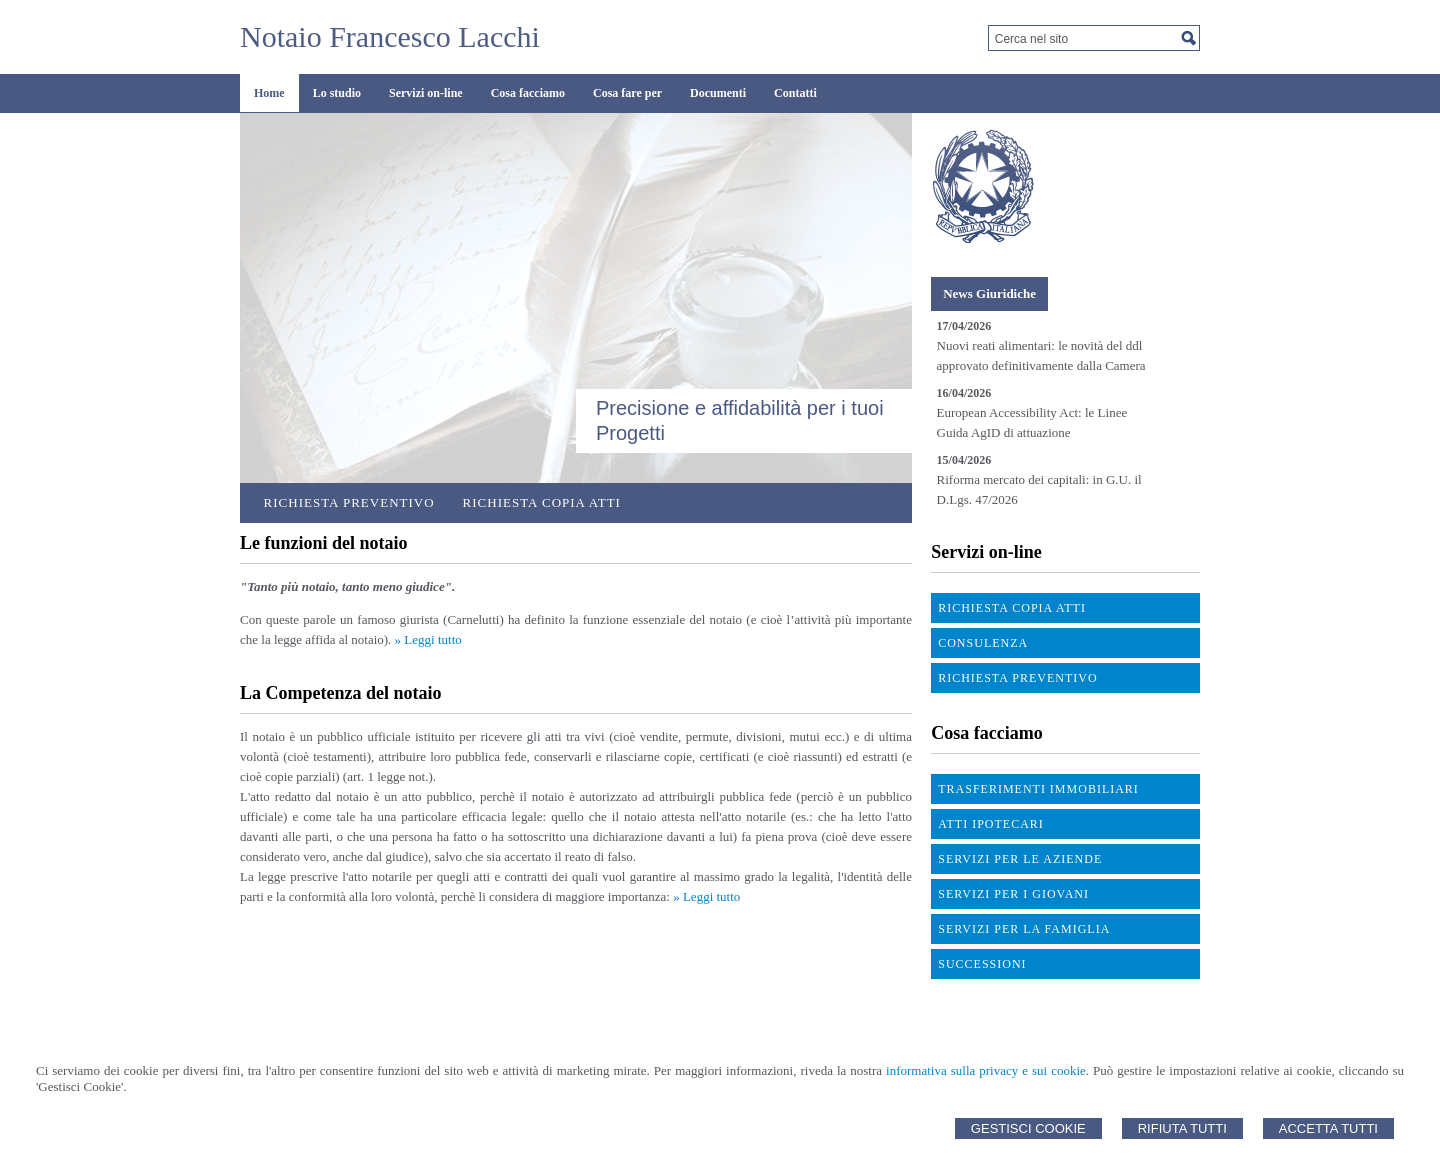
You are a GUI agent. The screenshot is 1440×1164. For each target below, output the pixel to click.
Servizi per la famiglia (1024, 929)
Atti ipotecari (991, 824)
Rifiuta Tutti (1182, 1128)
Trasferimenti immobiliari (1038, 789)
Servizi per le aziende (1020, 859)
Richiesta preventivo (349, 502)
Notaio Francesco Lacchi (390, 36)
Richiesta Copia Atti (542, 502)
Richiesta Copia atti (1012, 608)
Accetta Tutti (1328, 1128)
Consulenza (983, 643)
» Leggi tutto (428, 639)
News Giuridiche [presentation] (989, 293)
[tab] (989, 294)
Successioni (982, 964)
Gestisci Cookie (1028, 1128)
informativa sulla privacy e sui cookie (986, 1070)
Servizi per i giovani (1013, 894)
